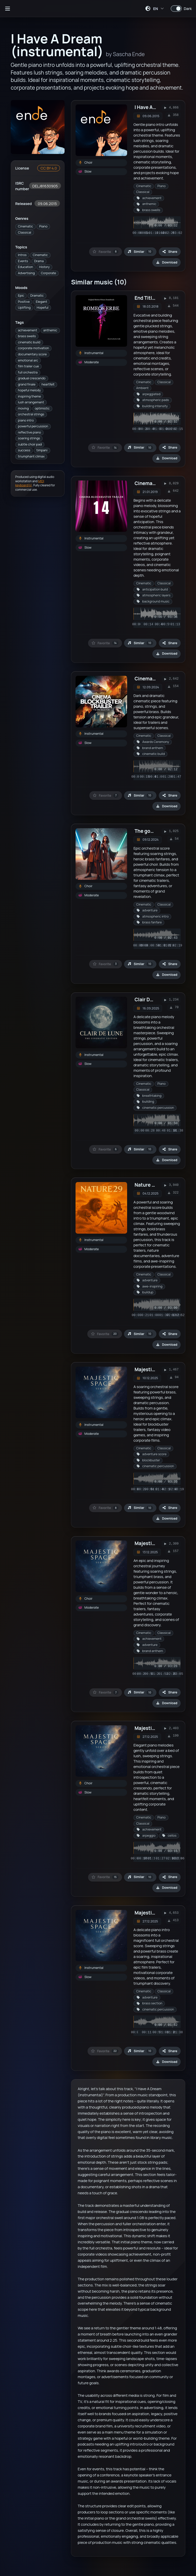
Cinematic (25, 226)
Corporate (48, 273)
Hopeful (42, 307)
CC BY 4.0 (49, 168)
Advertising (26, 273)
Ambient (142, 388)
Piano (43, 226)
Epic (21, 295)
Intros (22, 255)
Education (25, 267)
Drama (39, 261)
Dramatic (37, 295)
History (44, 267)
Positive (24, 301)
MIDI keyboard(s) (29, 483)
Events (23, 261)
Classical (24, 232)
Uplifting (24, 307)
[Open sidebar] (7, 8)
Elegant (41, 301)
